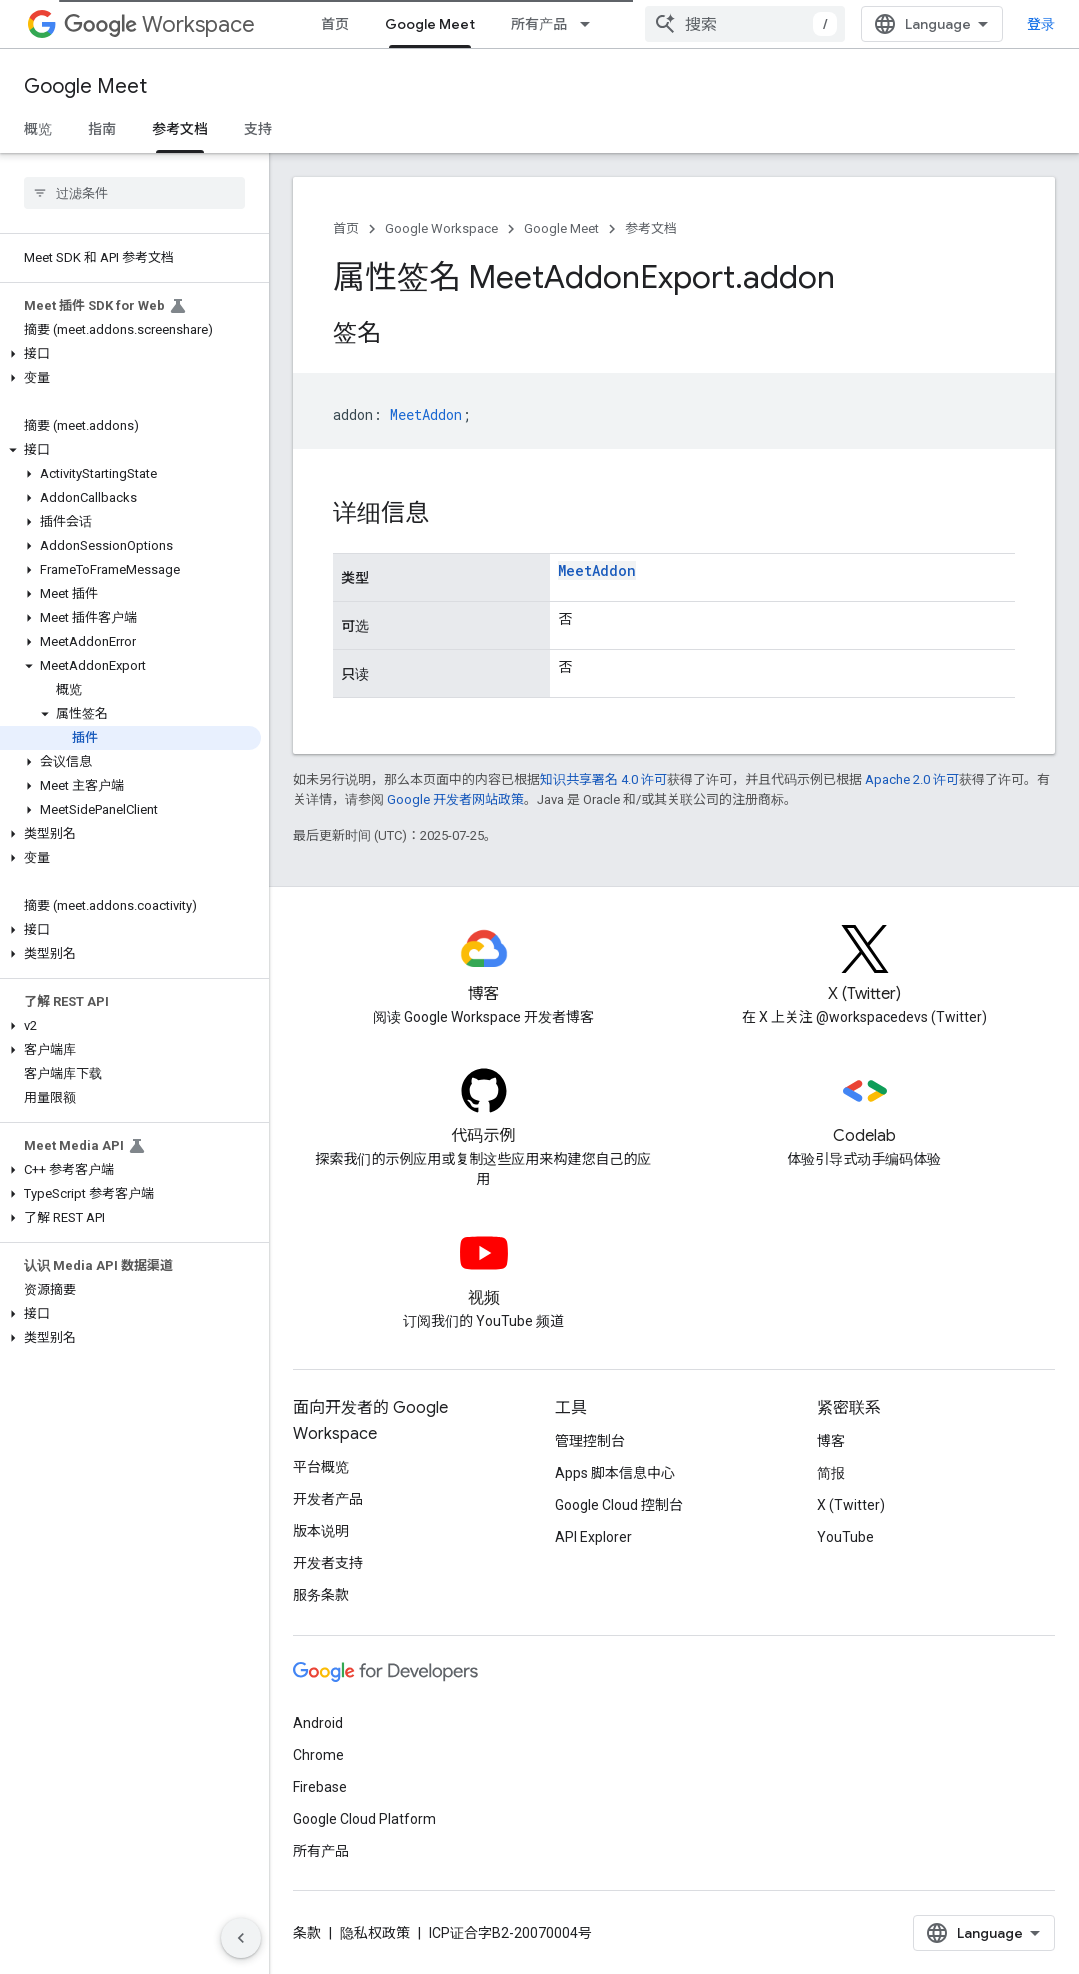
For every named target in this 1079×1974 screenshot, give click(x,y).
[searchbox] (134, 193)
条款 (307, 1933)
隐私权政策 (375, 1933)
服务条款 (321, 1595)
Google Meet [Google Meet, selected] (430, 24)
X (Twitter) (851, 1505)
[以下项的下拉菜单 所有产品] (591, 24)
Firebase (320, 1787)
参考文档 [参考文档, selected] (180, 129)
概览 (38, 129)
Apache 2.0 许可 (912, 779)
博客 (831, 1441)
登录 (1041, 24)
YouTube (845, 1537)
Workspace (159, 24)
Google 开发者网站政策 (455, 799)
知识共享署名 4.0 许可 (603, 779)
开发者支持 (328, 1563)
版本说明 (321, 1531)
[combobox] (745, 24)
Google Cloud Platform (364, 1819)
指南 (102, 129)
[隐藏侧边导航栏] (241, 1938)
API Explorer (593, 1537)
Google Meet (85, 86)
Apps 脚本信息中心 (615, 1473)
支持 (258, 129)
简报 (831, 1473)
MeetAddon (597, 570)
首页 (335, 24)
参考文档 (651, 228)
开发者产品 (328, 1499)
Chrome (318, 1755)
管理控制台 (590, 1441)
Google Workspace (441, 228)
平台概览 (321, 1467)
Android (318, 1723)
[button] (130, 354)
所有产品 (539, 24)
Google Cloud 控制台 (619, 1505)
